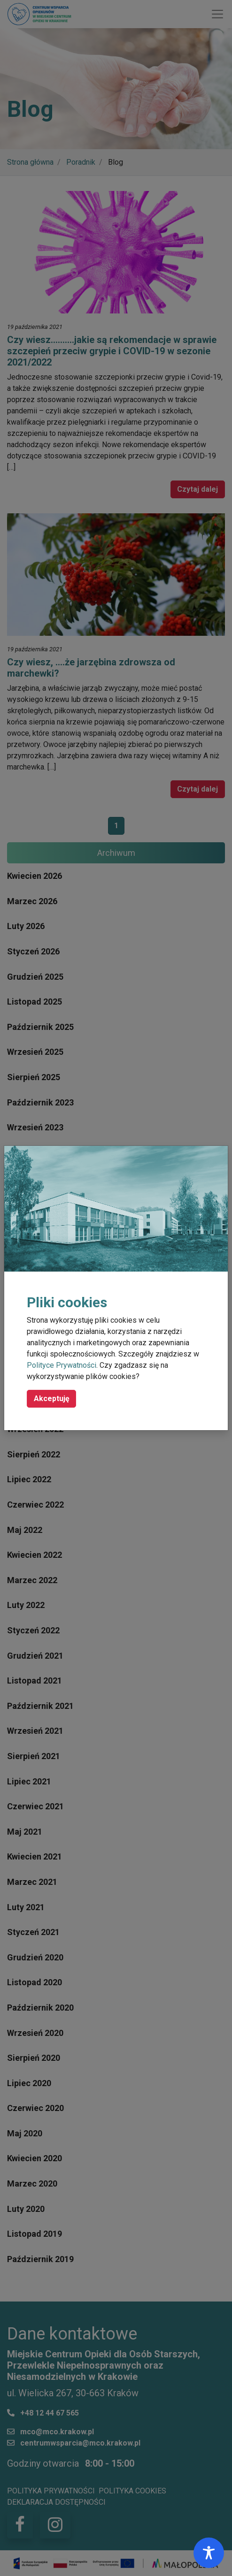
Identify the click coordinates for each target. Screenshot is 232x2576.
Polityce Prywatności (61, 1365)
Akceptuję (52, 1398)
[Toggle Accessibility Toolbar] (209, 2553)
